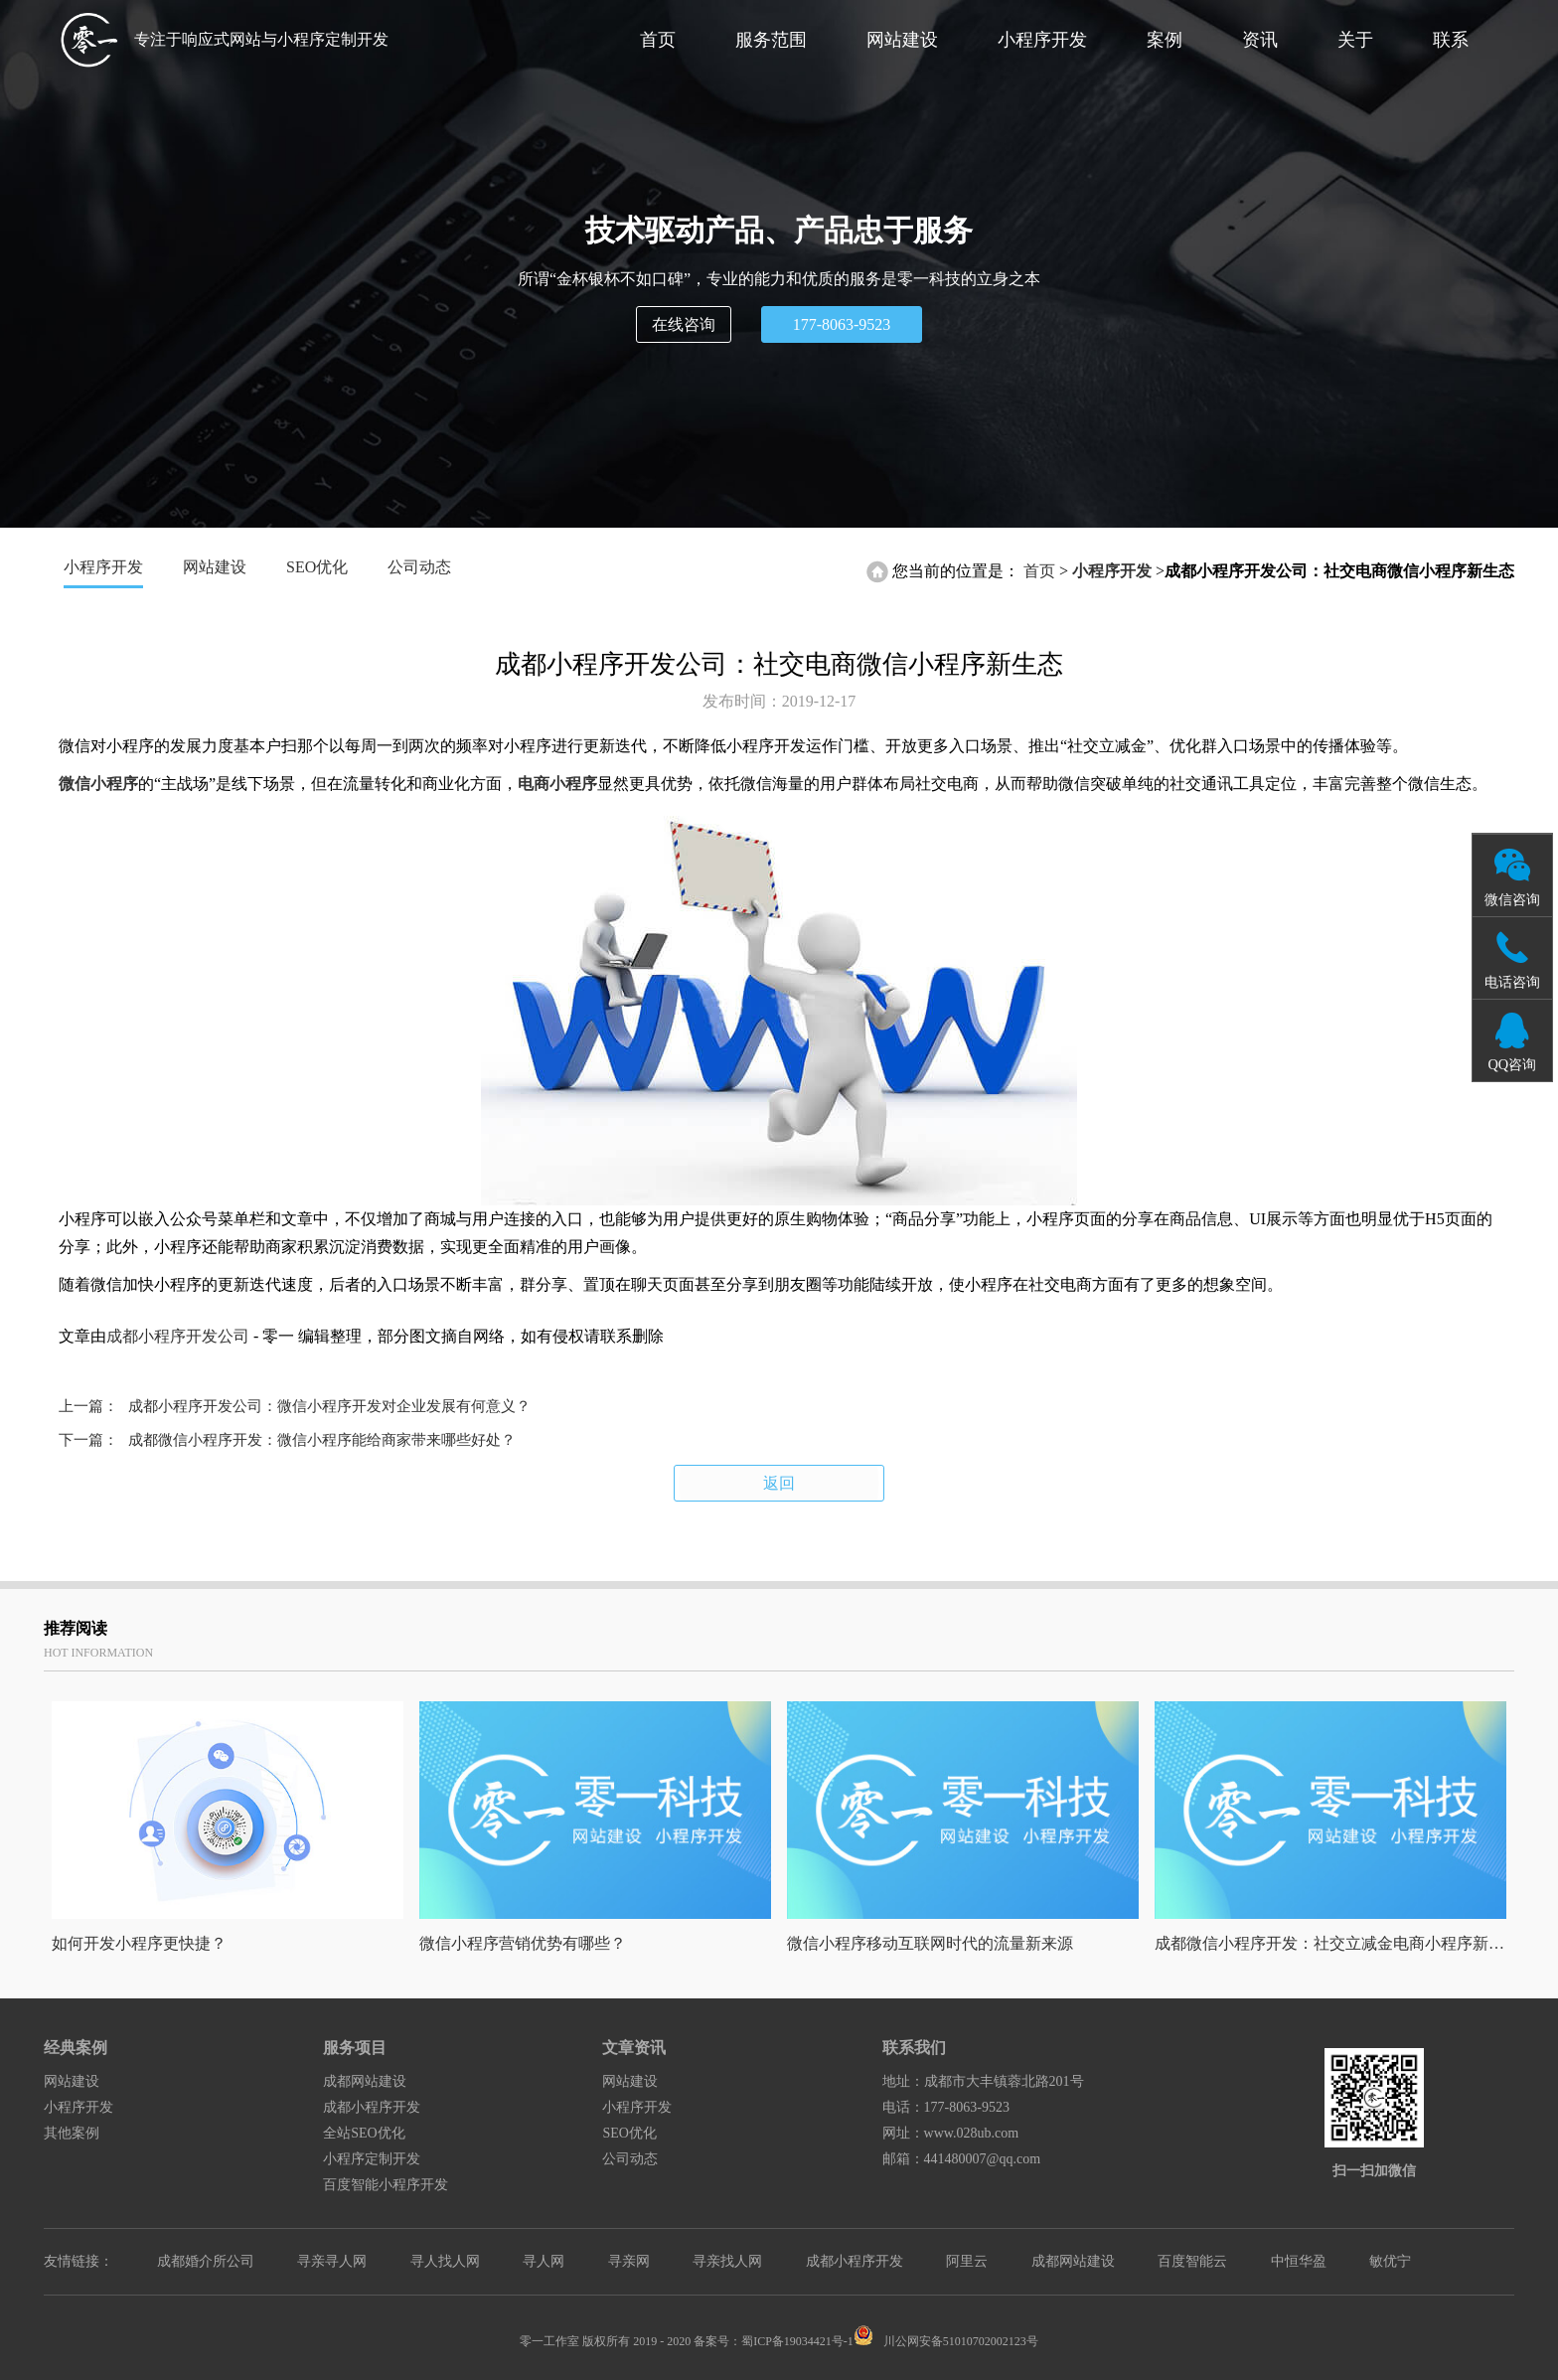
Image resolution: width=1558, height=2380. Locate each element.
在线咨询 (684, 324)
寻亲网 (629, 2261)
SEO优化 (317, 566)
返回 (779, 1483)
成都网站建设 (364, 2081)
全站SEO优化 (363, 2133)
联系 (1451, 40)
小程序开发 (1042, 40)
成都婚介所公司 (205, 2261)
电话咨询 (1512, 982)
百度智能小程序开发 (385, 2184)
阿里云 (967, 2261)
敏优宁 (1390, 2261)
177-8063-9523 (842, 324)
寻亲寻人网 (332, 2261)
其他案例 (71, 2133)
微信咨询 (1512, 899)
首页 (658, 40)
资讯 (1260, 40)
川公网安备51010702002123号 (946, 2341)
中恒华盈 (1298, 2261)
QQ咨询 (1511, 1064)
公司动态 (419, 566)
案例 (1164, 40)
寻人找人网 (445, 2261)
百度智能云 (1192, 2261)
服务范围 (771, 40)
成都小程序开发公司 (177, 1336)
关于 (1355, 40)
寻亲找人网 (727, 2261)
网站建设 (902, 40)
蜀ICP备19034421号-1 (797, 2341)
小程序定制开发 (371, 2158)
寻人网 (543, 2261)
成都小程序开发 (371, 2107)
